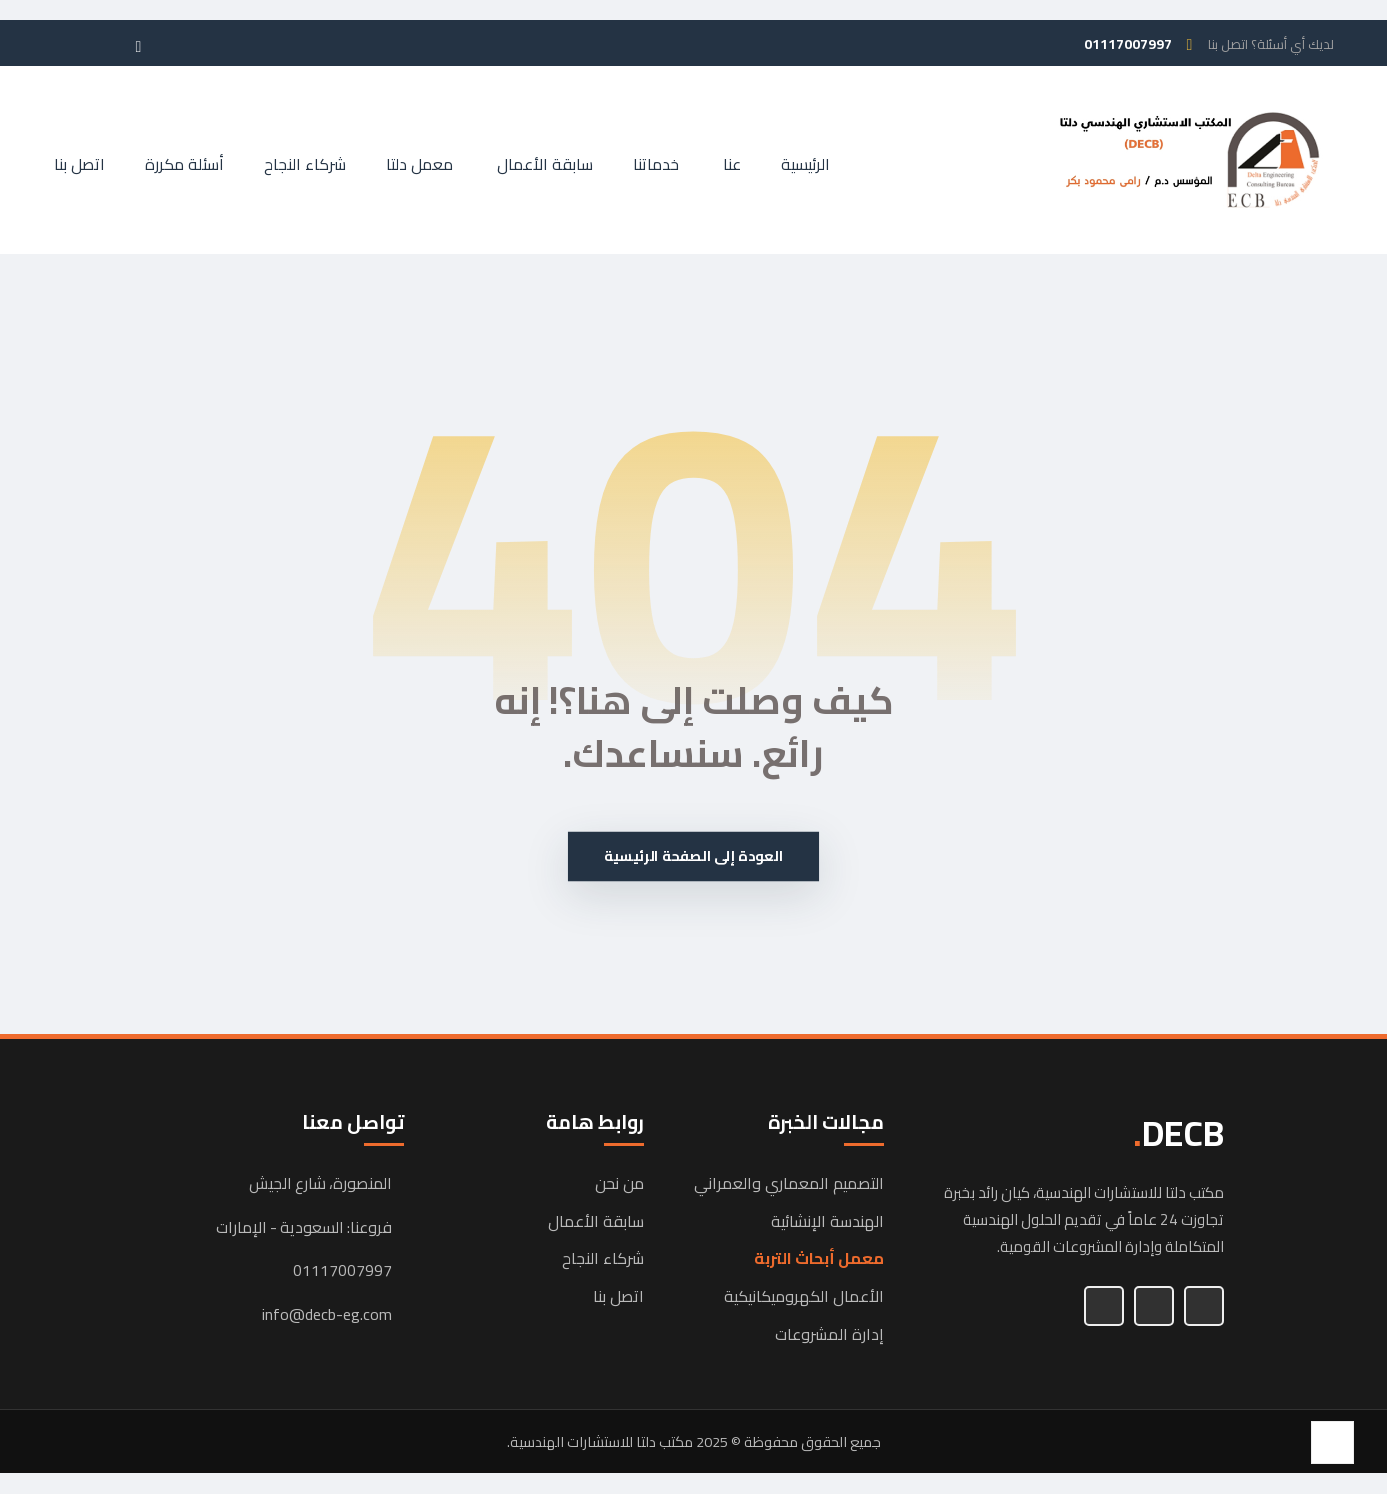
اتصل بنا (618, 1298)
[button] (173, 36)
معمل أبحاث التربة (819, 1261)
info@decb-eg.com (327, 1316)
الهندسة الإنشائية (827, 1223)
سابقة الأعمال (596, 1223)
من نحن (619, 1185)
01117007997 (342, 1273)
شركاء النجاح (603, 1261)
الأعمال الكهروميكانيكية (804, 1298)
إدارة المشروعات (829, 1336)
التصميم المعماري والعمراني (789, 1185)
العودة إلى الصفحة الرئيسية (693, 857)
